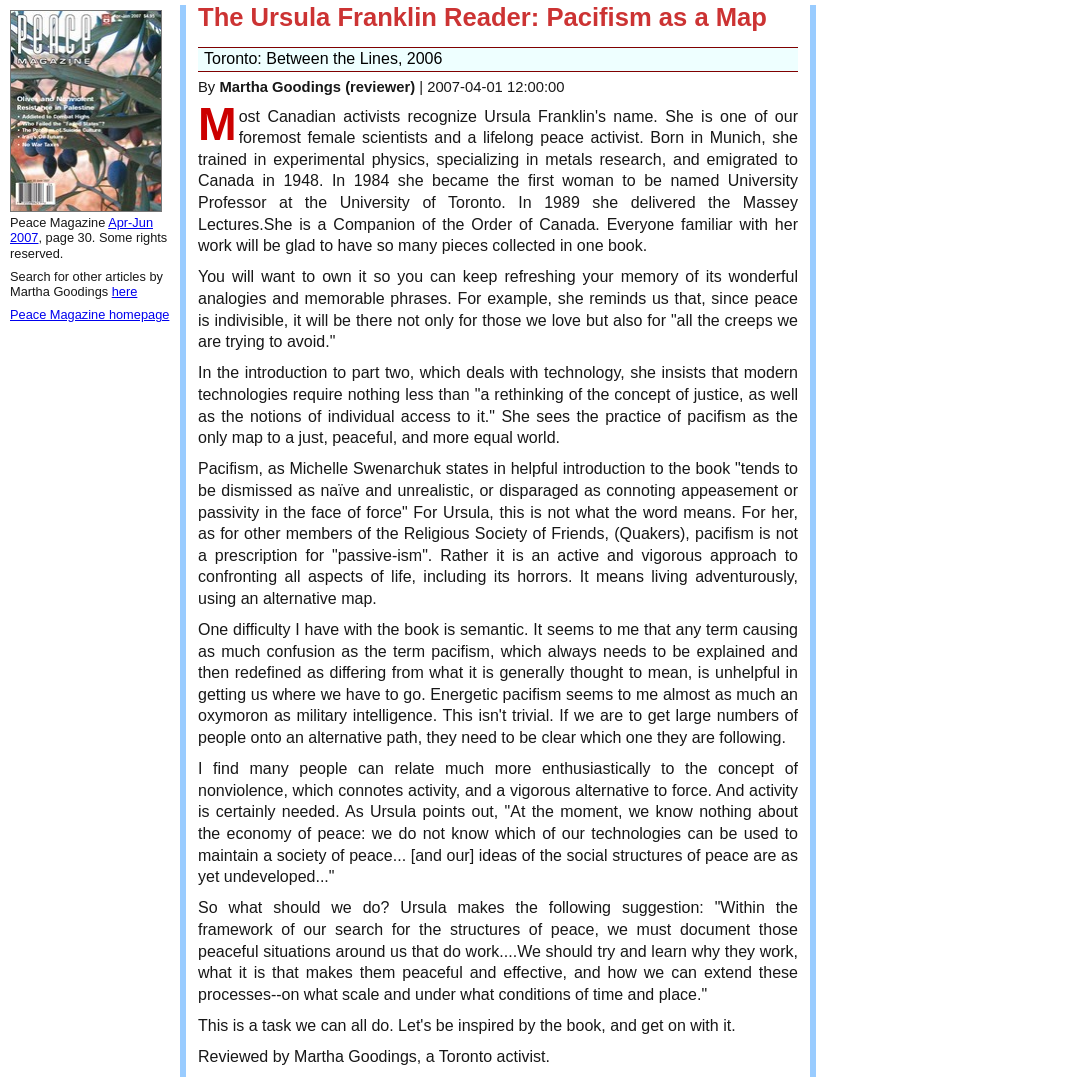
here (125, 291)
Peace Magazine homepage (89, 314)
